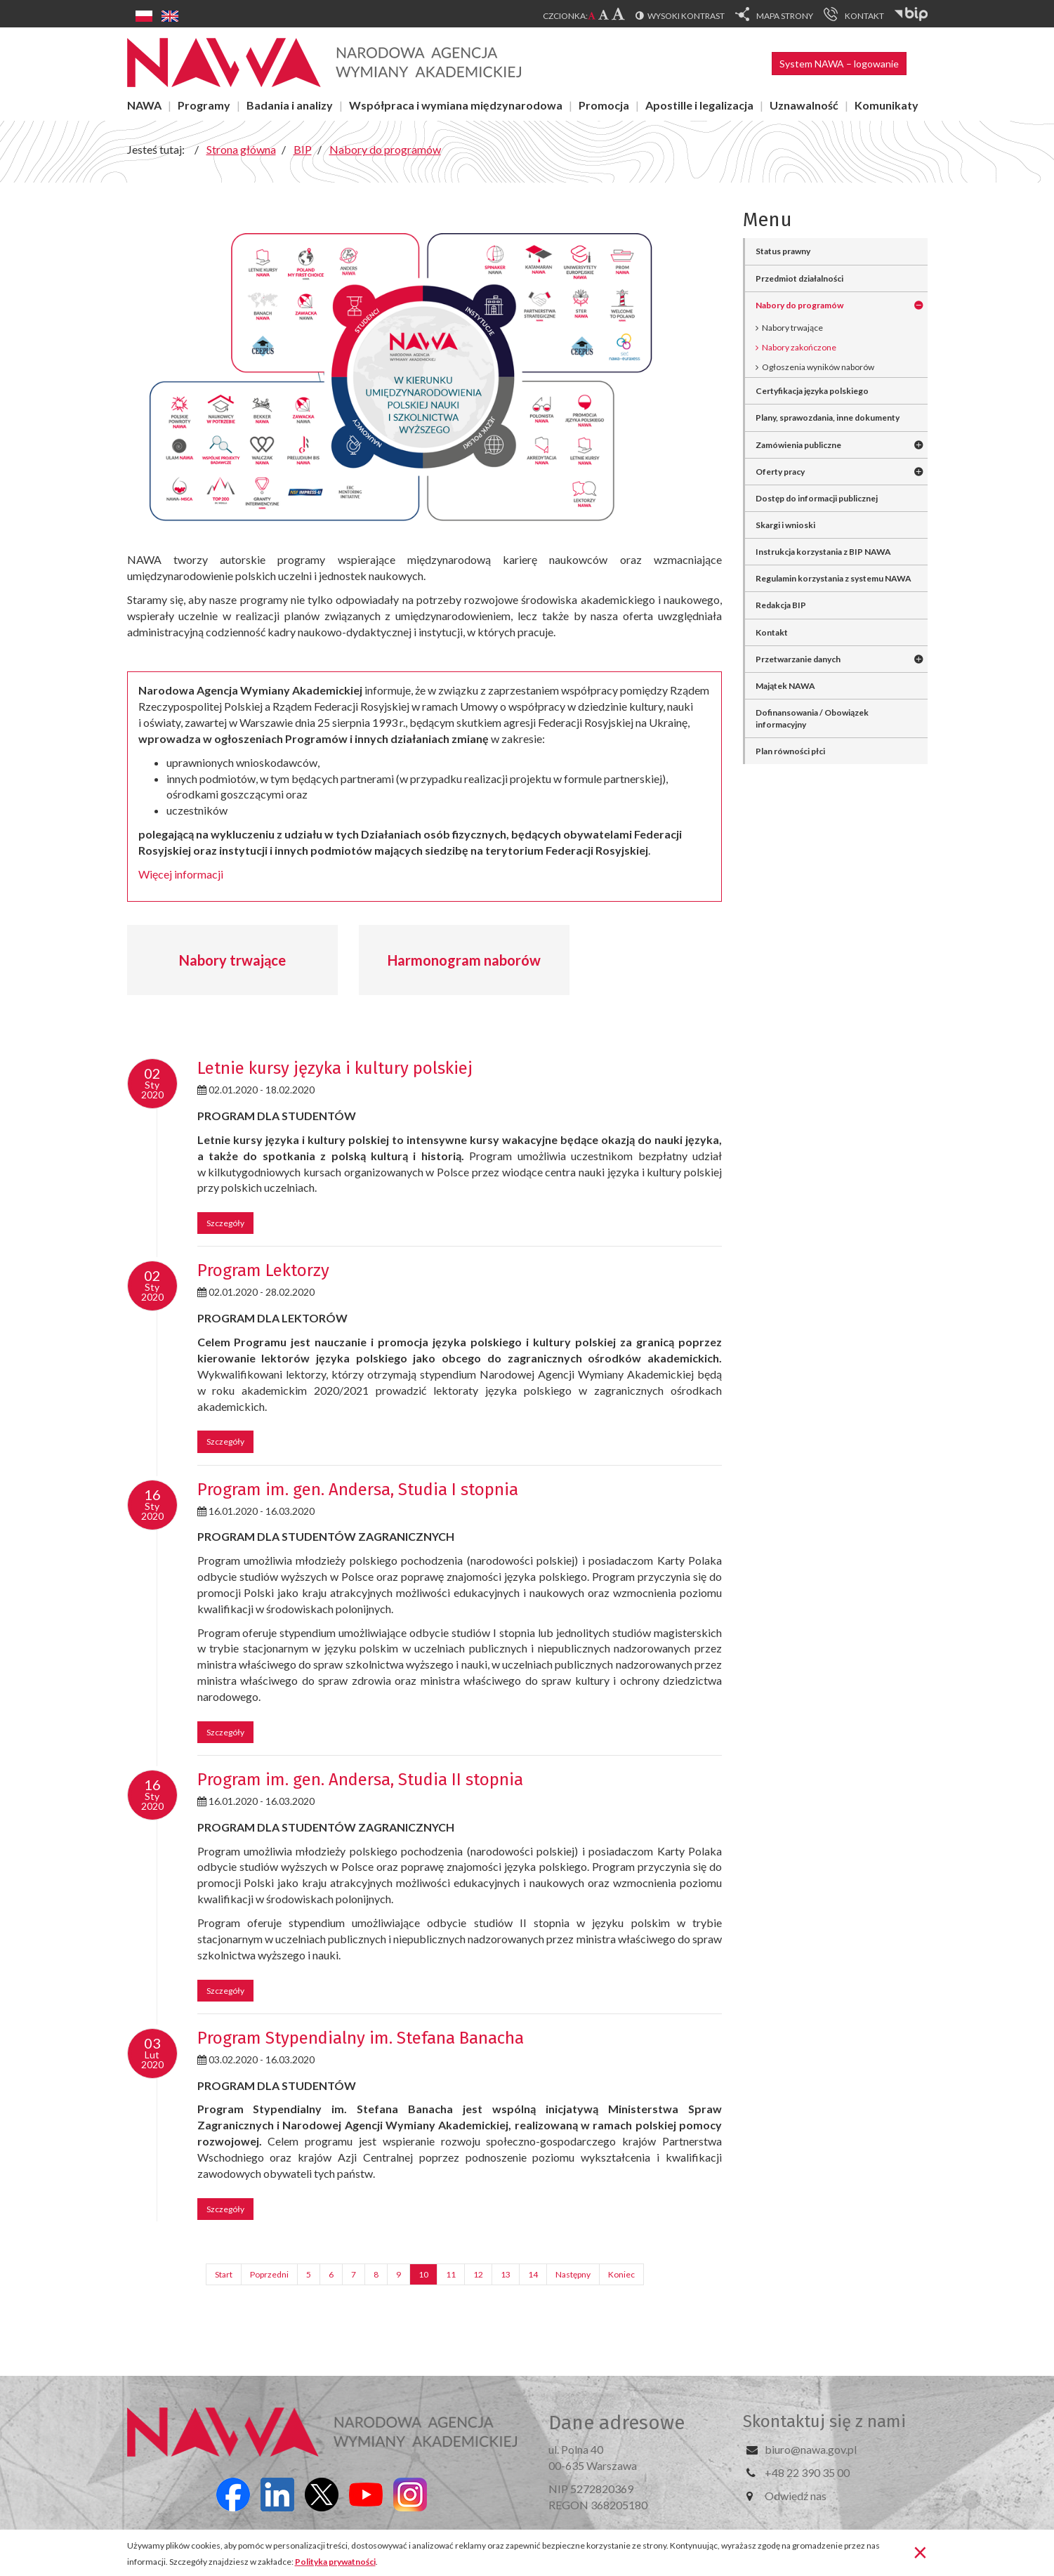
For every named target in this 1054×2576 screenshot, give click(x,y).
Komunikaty (886, 105)
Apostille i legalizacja (699, 105)
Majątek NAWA (785, 686)
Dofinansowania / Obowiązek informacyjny (812, 718)
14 (533, 2274)
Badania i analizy (289, 105)
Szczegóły (225, 1223)
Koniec (621, 2274)
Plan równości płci (790, 751)
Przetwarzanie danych (798, 659)
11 (451, 2274)
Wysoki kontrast (686, 16)
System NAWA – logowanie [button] (839, 64)
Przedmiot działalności (799, 278)
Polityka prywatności (335, 2561)
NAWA (144, 105)
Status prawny (783, 251)
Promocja (604, 105)
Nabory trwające (232, 960)
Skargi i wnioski (785, 525)
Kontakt (772, 632)
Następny (573, 2274)
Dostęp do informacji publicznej (817, 498)
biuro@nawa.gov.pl (811, 2449)
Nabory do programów (799, 305)
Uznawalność (804, 105)
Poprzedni (269, 2274)
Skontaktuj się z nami (824, 2421)
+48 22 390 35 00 (807, 2472)
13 (505, 2274)
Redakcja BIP (781, 605)
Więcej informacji (180, 874)
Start (223, 2274)
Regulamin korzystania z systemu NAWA (833, 578)
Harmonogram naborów (464, 960)
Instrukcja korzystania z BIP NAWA (823, 551)
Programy (204, 105)
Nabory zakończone (799, 347)
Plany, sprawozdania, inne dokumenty (828, 417)
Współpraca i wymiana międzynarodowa (455, 105)
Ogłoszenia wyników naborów (818, 367)
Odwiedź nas (795, 2495)
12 (478, 2274)
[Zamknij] (920, 2551)
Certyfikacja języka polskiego (812, 391)
